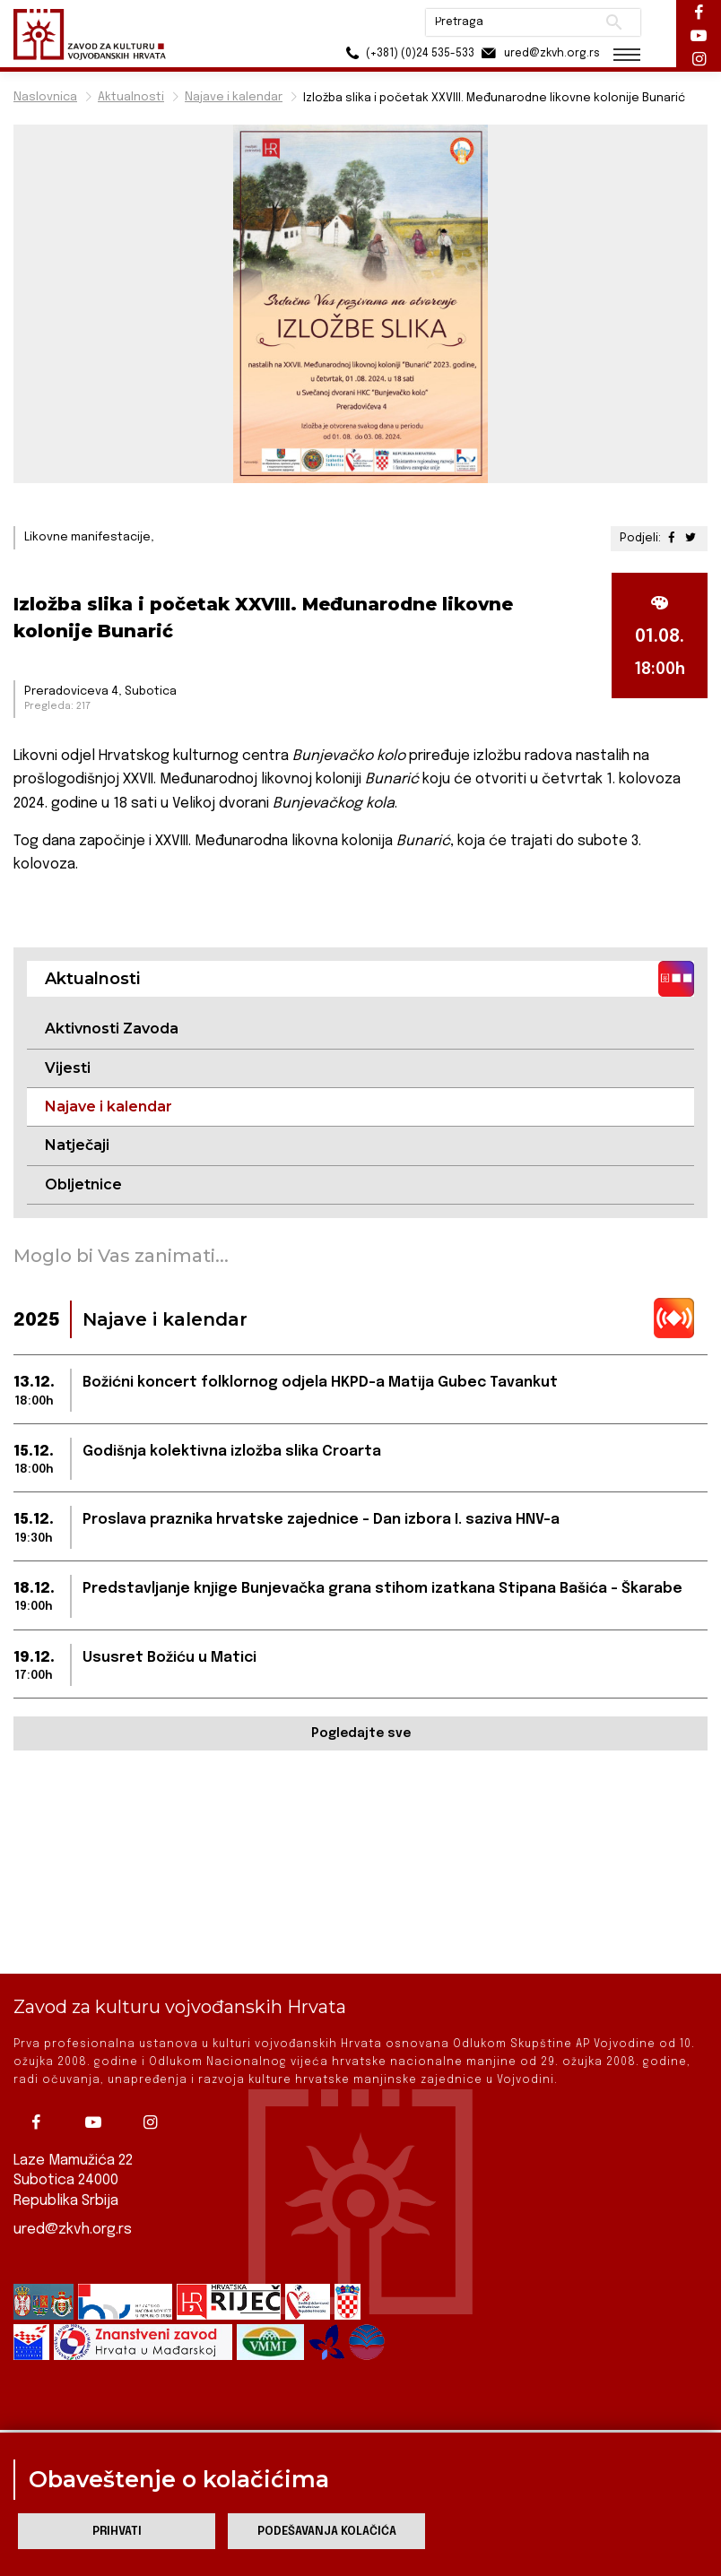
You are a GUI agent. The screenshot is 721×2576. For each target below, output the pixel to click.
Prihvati (117, 2531)
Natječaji (77, 1145)
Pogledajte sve (361, 1733)
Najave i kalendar (233, 97)
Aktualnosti (131, 97)
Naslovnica (45, 97)
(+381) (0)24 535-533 (407, 53)
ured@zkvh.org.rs (72, 2201)
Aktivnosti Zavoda (111, 1028)
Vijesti (68, 1067)
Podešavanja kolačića (326, 2531)
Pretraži (614, 22)
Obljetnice (83, 1184)
